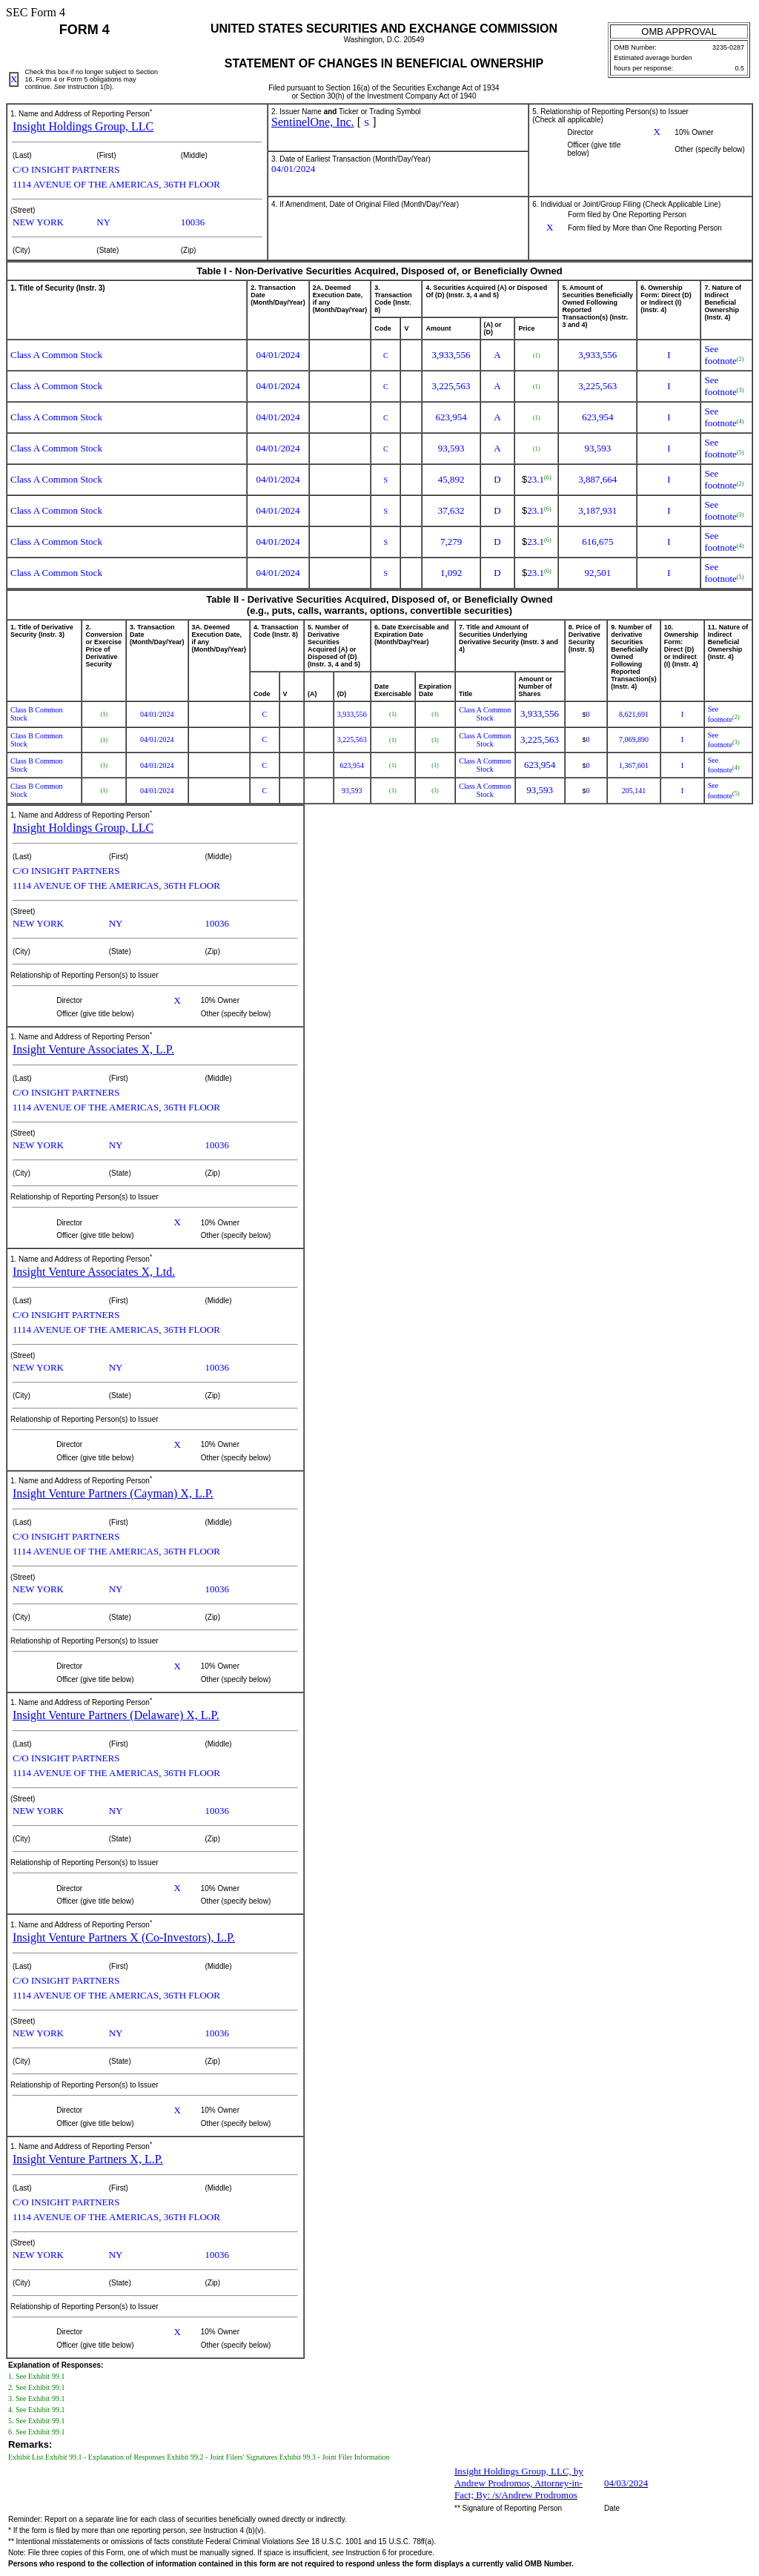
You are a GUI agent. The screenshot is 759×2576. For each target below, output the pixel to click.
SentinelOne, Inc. (312, 122)
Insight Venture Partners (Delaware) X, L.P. (116, 1715)
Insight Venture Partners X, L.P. (88, 2159)
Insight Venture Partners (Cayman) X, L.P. (113, 1493)
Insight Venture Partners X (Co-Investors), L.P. (124, 1937)
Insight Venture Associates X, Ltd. (94, 1271)
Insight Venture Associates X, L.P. (93, 1049)
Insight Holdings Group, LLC (83, 126)
